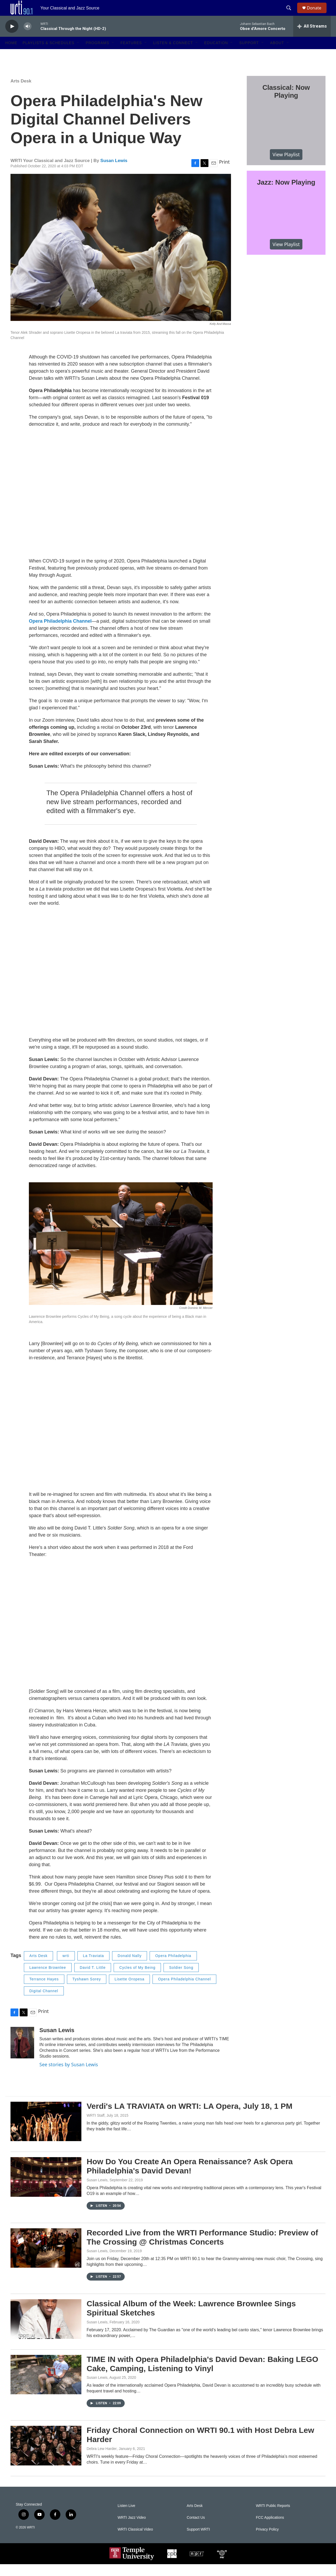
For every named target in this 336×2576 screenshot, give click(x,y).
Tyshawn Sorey (86, 1991)
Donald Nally (129, 1967)
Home (11, 55)
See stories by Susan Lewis (68, 2076)
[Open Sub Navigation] (78, 55)
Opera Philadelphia (173, 1967)
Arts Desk (20, 92)
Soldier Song (181, 1979)
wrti (65, 1967)
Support (249, 55)
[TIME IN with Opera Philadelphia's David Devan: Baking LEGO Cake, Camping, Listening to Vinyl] (45, 2386)
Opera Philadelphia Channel (184, 1991)
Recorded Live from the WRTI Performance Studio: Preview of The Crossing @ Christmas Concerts (202, 2249)
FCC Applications (270, 2529)
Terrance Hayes (44, 1991)
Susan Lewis (113, 172)
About (277, 55)
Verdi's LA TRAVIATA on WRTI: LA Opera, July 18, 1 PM (189, 2118)
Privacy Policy (267, 2541)
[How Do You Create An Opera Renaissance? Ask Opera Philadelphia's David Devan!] (45, 2188)
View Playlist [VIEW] (286, 166)
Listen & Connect (173, 55)
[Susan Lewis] (22, 2054)
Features (131, 55)
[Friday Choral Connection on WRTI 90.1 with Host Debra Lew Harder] (45, 2457)
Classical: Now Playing (286, 103)
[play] (12, 38)
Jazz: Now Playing (286, 194)
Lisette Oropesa (129, 1991)
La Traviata (93, 1967)
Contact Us (196, 2529)
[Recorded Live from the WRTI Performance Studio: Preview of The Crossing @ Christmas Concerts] (45, 2260)
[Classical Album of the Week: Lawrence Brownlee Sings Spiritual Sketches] (45, 2330)
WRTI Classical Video (135, 2541)
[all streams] (312, 38)
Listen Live (126, 2518)
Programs (97, 55)
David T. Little (93, 1979)
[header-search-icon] (291, 14)
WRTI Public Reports (273, 2518)
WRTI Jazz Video (132, 2529)
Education (216, 55)
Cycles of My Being (137, 1979)
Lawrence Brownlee (47, 1979)
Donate (317, 14)
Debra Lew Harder (102, 2460)
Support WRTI (198, 2541)
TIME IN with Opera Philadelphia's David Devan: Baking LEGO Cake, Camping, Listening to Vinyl (202, 2376)
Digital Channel (43, 2003)
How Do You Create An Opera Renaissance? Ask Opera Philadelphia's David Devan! (190, 2178)
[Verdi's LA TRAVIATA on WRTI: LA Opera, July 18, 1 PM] (45, 2133)
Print (224, 173)
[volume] (27, 38)
